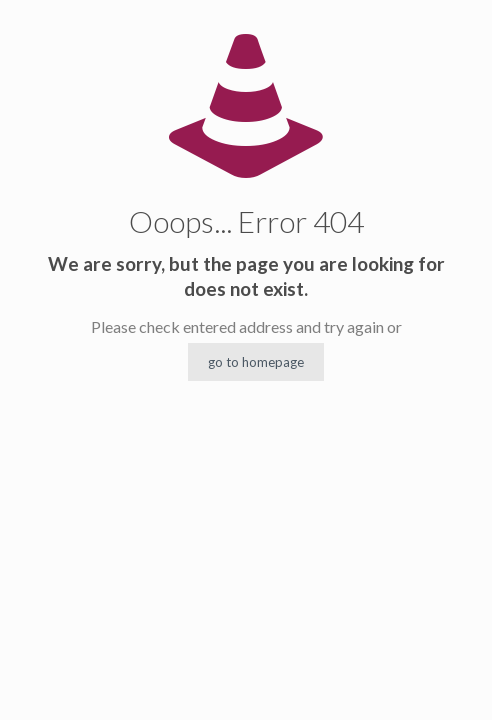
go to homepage (256, 362)
